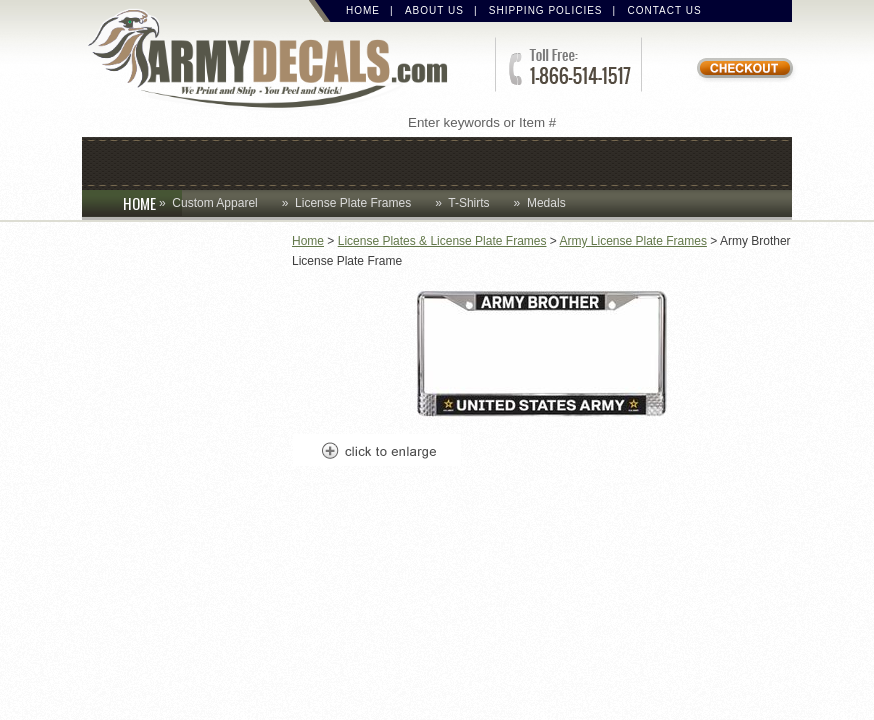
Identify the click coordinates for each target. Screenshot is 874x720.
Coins (214, 161)
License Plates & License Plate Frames (442, 241)
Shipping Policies (546, 10)
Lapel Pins (604, 161)
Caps (134, 161)
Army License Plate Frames (633, 241)
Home (363, 10)
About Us (434, 10)
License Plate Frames (353, 203)
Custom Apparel (349, 161)
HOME (152, 203)
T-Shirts (468, 203)
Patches (723, 161)
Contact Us (665, 10)
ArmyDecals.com (276, 60)
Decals (492, 161)
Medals (546, 203)
